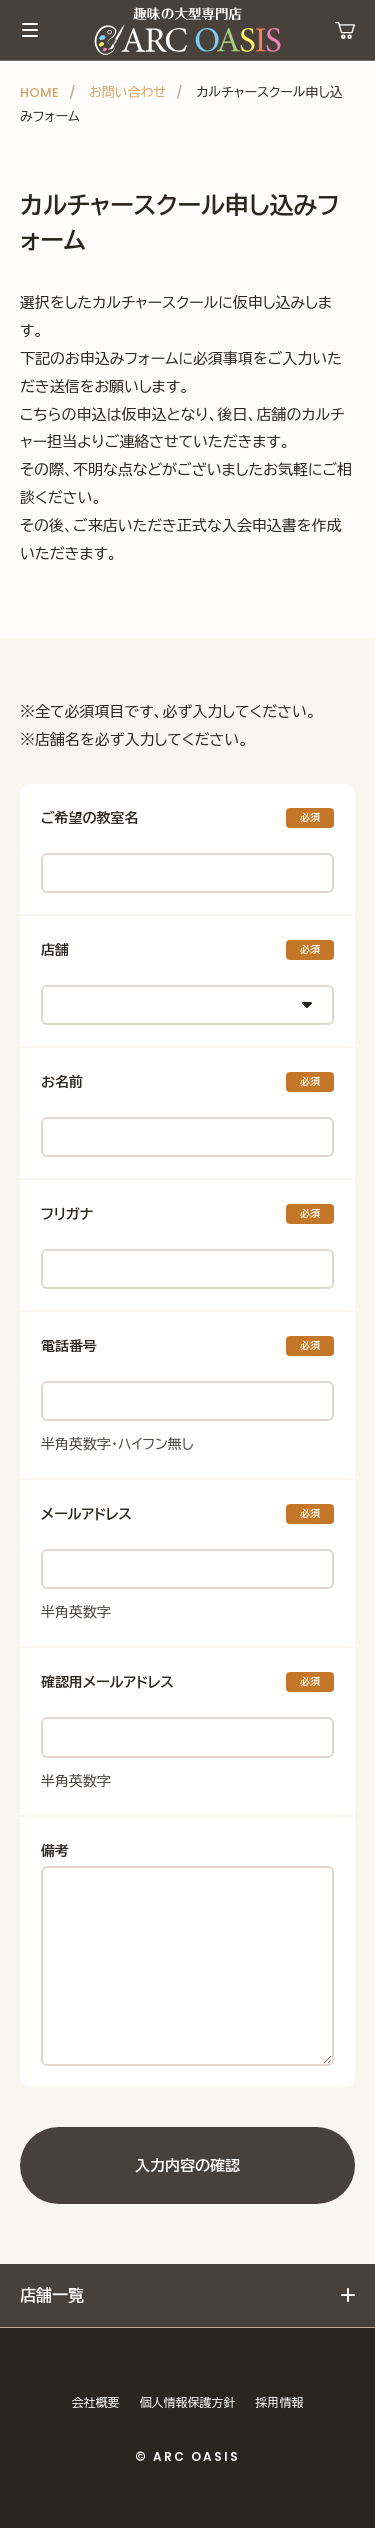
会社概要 (96, 2402)
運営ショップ (345, 30)
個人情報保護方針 (188, 2402)
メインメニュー (30, 30)
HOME (39, 92)
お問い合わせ (127, 92)
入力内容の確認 (187, 2165)
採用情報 (280, 2402)
